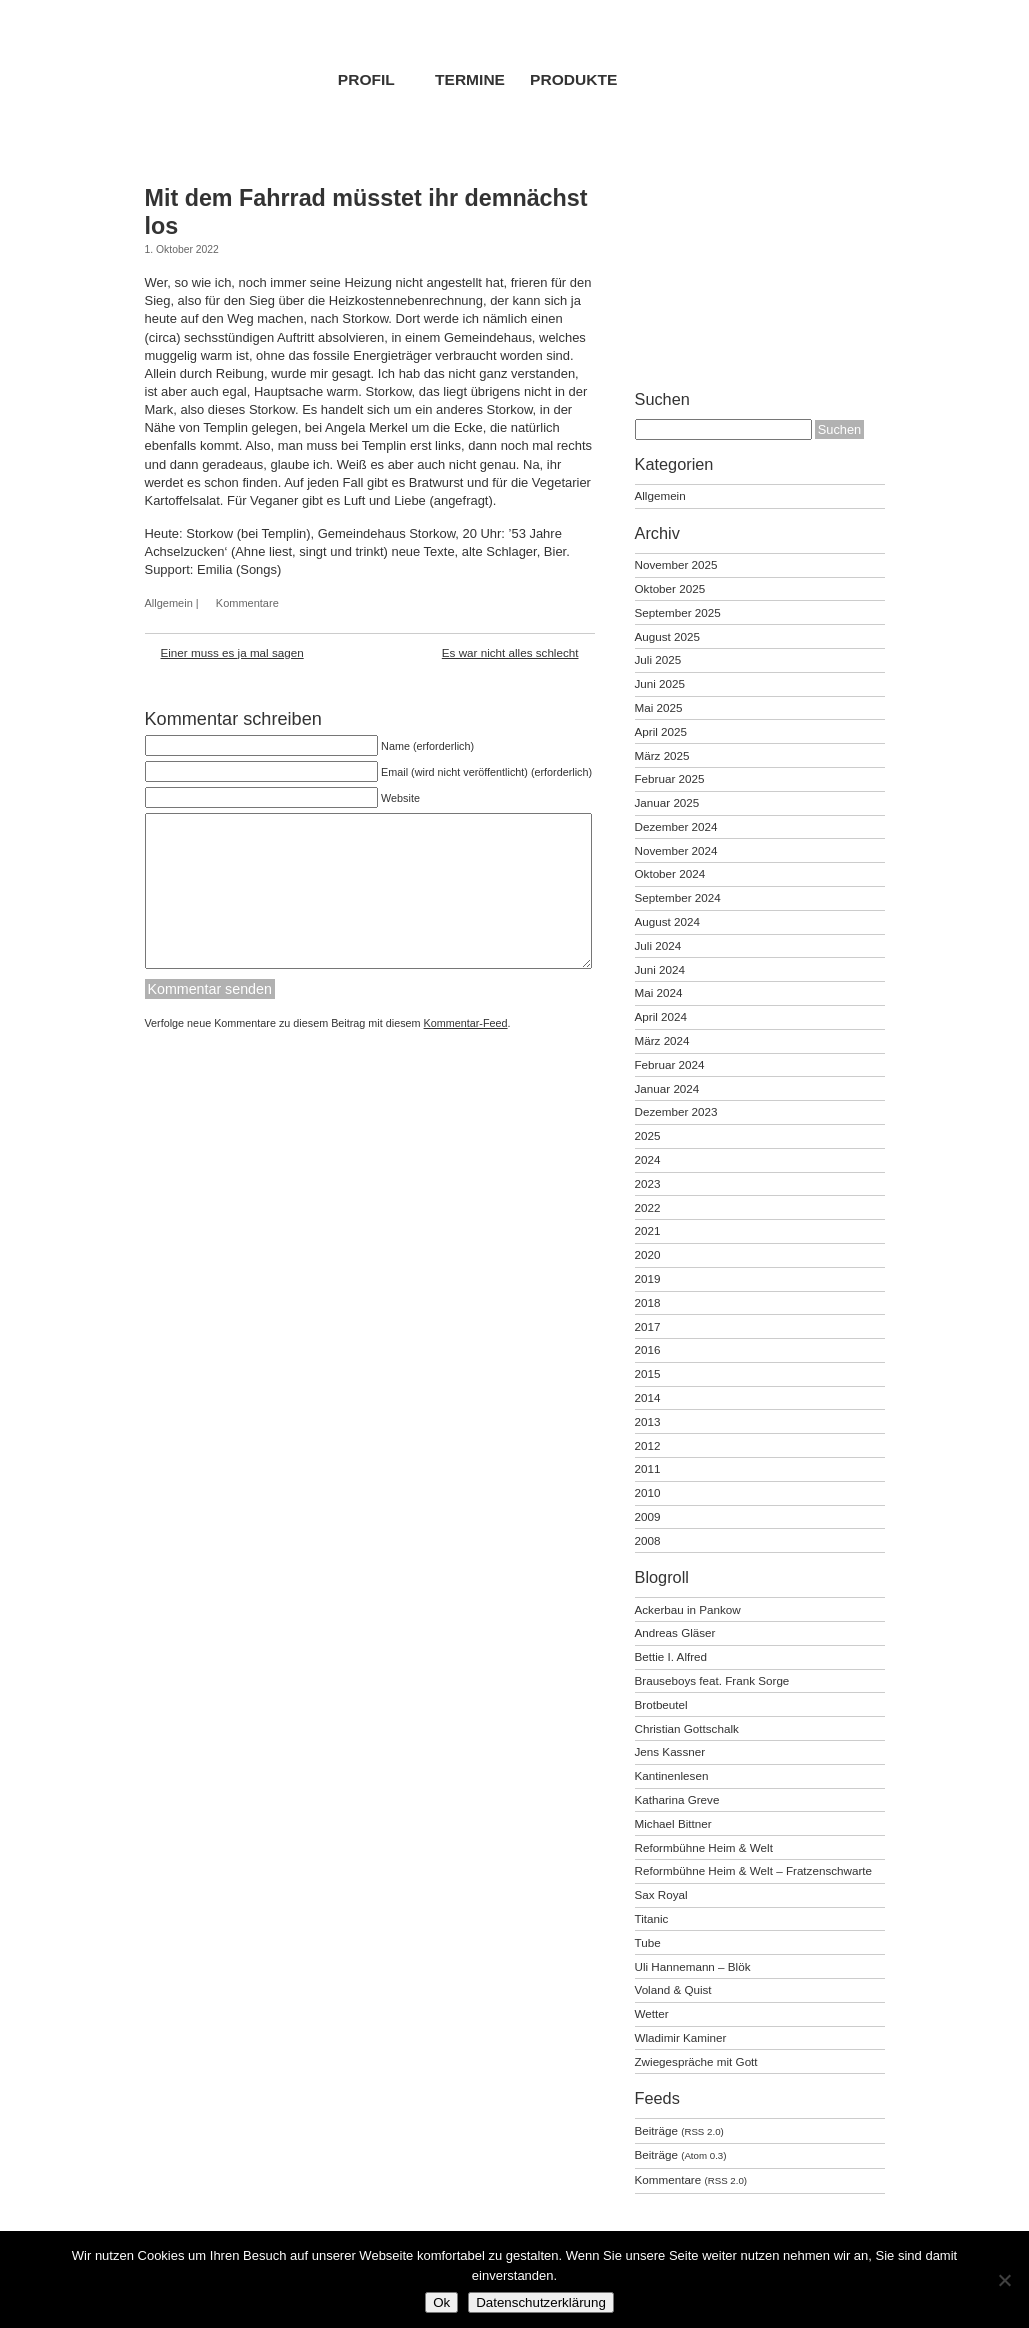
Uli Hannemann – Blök (693, 1966)
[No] (1004, 2280)
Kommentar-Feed (466, 1053)
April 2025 (661, 731)
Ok (441, 2302)
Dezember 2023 (676, 1111)
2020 (648, 1254)
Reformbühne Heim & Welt (704, 1847)
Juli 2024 (658, 945)
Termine (470, 79)
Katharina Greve (677, 1799)
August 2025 (667, 636)
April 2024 (661, 1016)
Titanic (652, 1918)
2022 (648, 1207)
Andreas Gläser (675, 1632)
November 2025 (676, 564)
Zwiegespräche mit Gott (696, 2061)
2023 (648, 1183)
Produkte (573, 79)
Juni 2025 (660, 683)
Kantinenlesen (672, 1775)
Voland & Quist (673, 1989)
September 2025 (678, 612)
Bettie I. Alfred (671, 1656)
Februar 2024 (670, 1064)
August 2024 (667, 921)
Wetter (652, 2013)
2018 (648, 1302)
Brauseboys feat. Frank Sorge (712, 1680)
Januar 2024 (667, 1088)
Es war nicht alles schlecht (510, 652)
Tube (648, 1942)
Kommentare (247, 603)
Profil (366, 79)
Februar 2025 (670, 778)
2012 (648, 1445)
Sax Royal (661, 1894)
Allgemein (169, 603)
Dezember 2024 (676, 826)
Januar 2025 (667, 802)
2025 (648, 1135)
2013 (648, 1421)
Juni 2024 (660, 969)
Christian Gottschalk (687, 1728)
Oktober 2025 (670, 588)
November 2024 (676, 850)
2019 (648, 1278)
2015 (648, 1373)
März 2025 (662, 755)
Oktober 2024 (670, 873)
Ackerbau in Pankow (688, 1609)
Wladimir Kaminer (681, 2037)
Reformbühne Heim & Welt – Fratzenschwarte (754, 1870)
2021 (648, 1230)
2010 (648, 1492)
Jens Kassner (670, 1751)
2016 (648, 1349)
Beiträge (679, 2130)
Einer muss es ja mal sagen (232, 652)
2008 (648, 1540)
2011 (648, 1468)
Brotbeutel (661, 1704)
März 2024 (662, 1040)
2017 (648, 1326)
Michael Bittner (673, 1823)
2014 (648, 1397)
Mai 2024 (659, 992)
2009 (648, 1516)
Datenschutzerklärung (541, 2302)
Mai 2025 (659, 707)
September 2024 (678, 897)
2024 (648, 1159)
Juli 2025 (658, 659)
